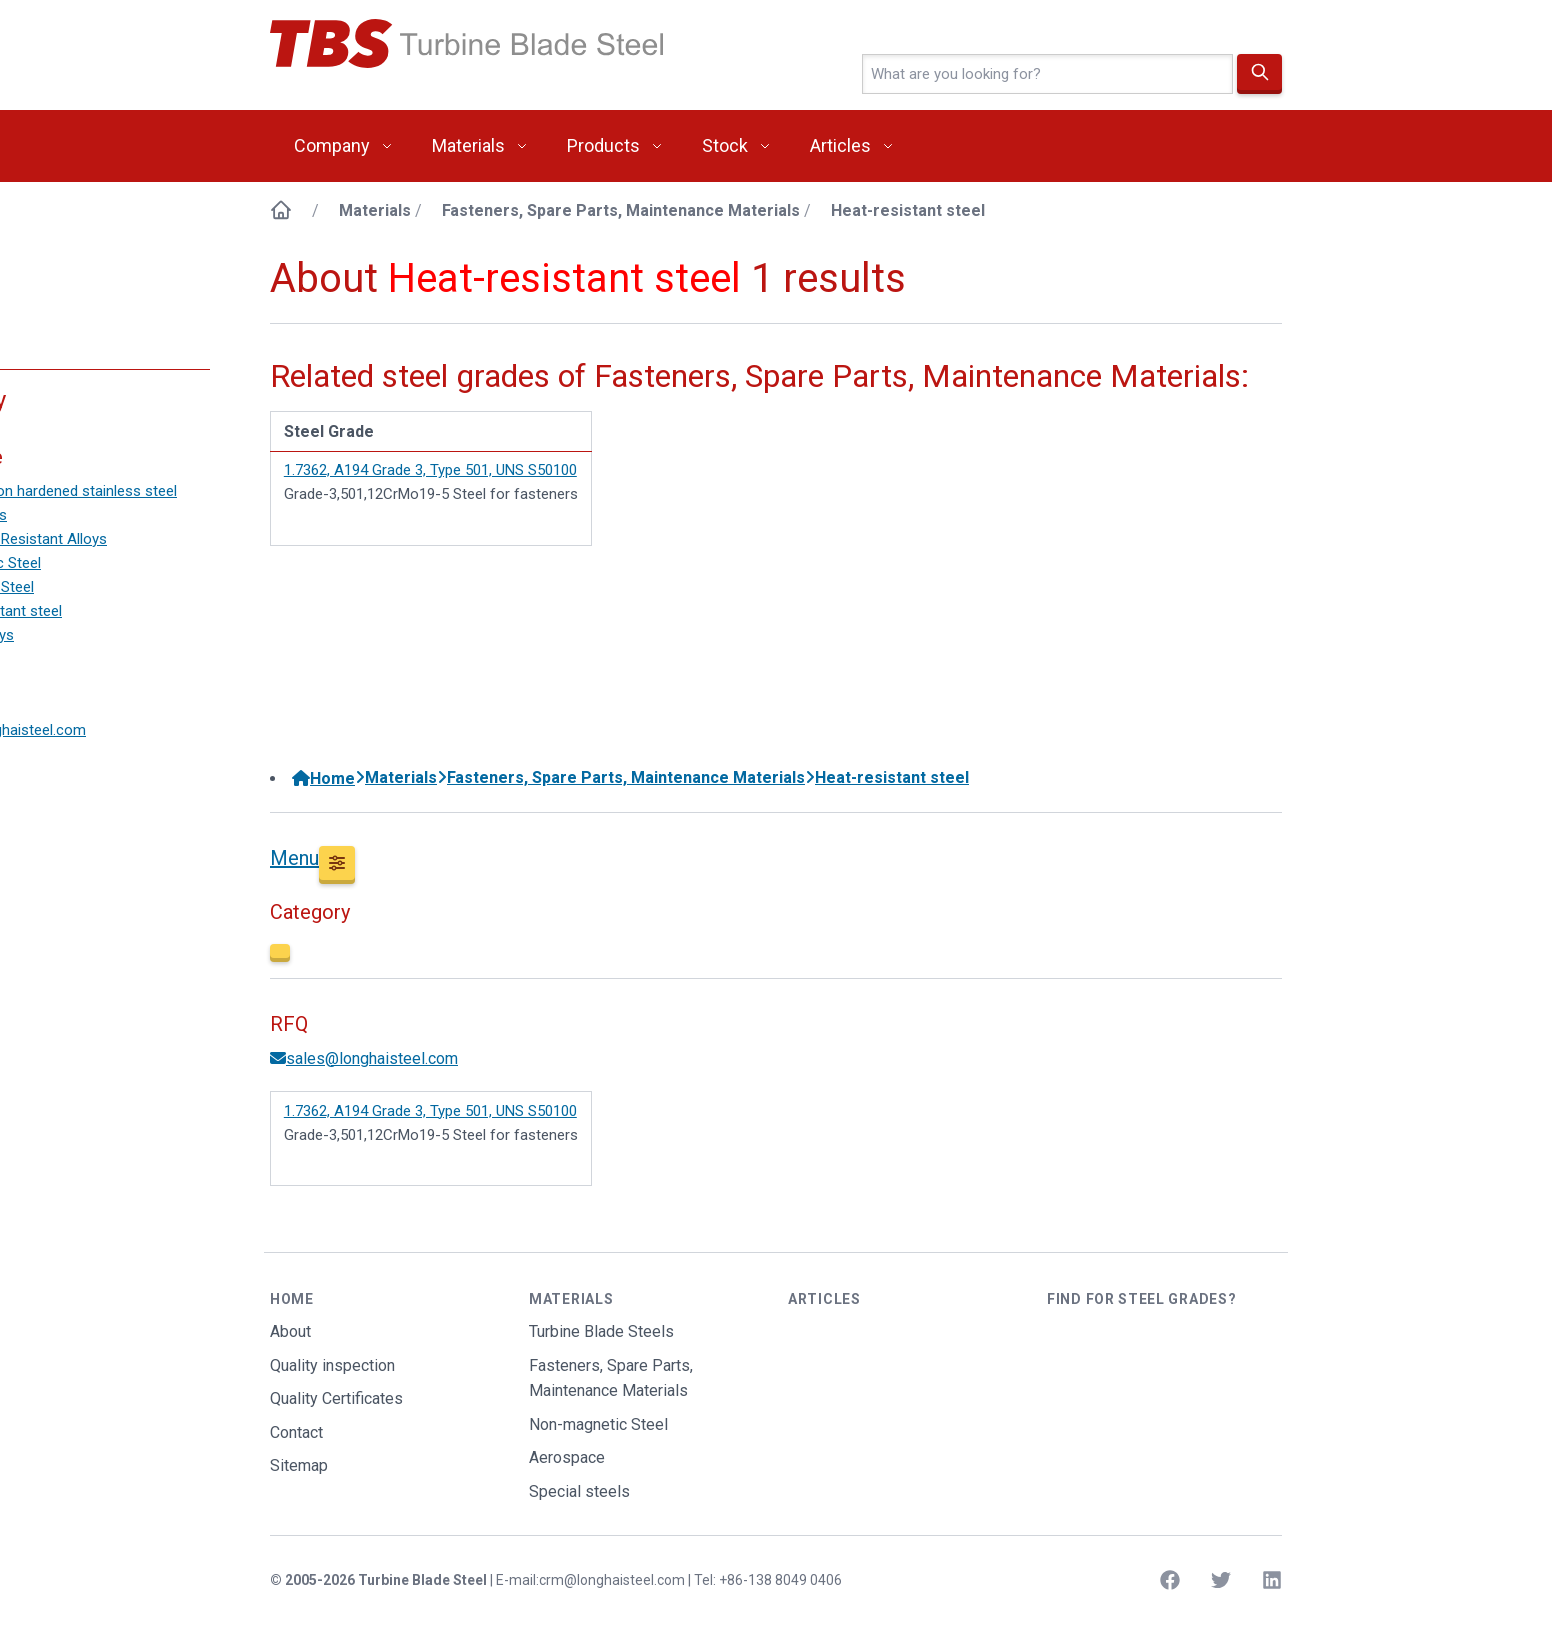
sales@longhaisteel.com (364, 1058)
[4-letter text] (1047, 74)
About (290, 1331)
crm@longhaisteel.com (612, 1580)
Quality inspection (332, 1365)
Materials (468, 145)
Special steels (579, 1491)
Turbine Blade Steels (601, 1331)
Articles (840, 145)
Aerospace (567, 1457)
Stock (725, 145)
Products (603, 145)
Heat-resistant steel (908, 210)
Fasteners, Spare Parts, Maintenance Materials (621, 211)
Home (323, 779)
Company (332, 145)
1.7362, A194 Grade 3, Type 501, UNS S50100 (430, 470)
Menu (294, 858)
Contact (296, 1432)
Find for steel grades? (1141, 1299)
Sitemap (299, 1465)
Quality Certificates (336, 1398)
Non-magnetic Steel (598, 1424)
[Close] (280, 953)
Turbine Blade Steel (422, 1580)
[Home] (281, 210)
